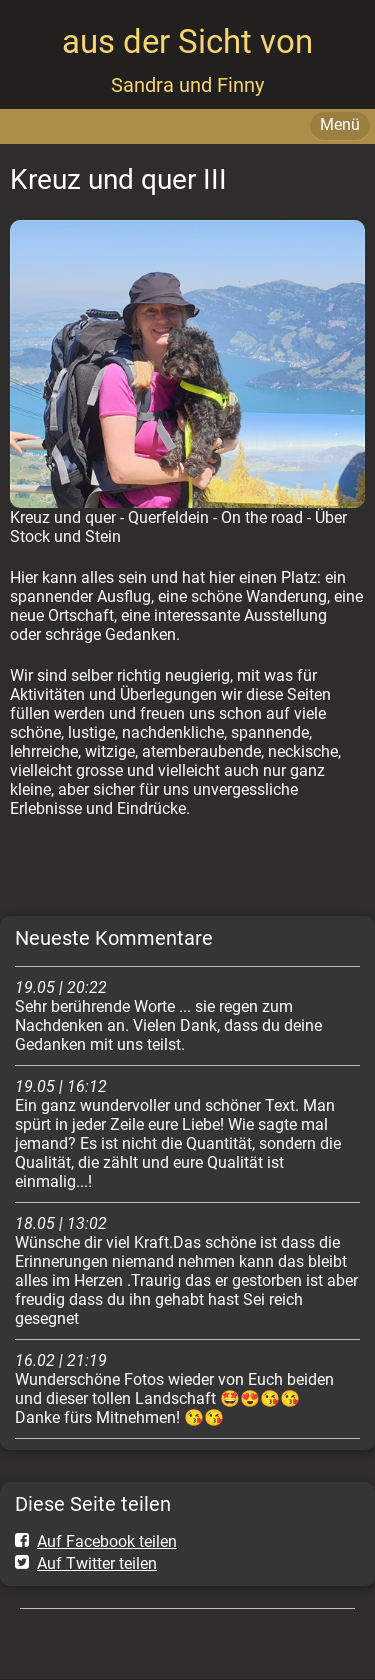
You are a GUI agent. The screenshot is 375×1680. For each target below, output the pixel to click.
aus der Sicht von (187, 41)
